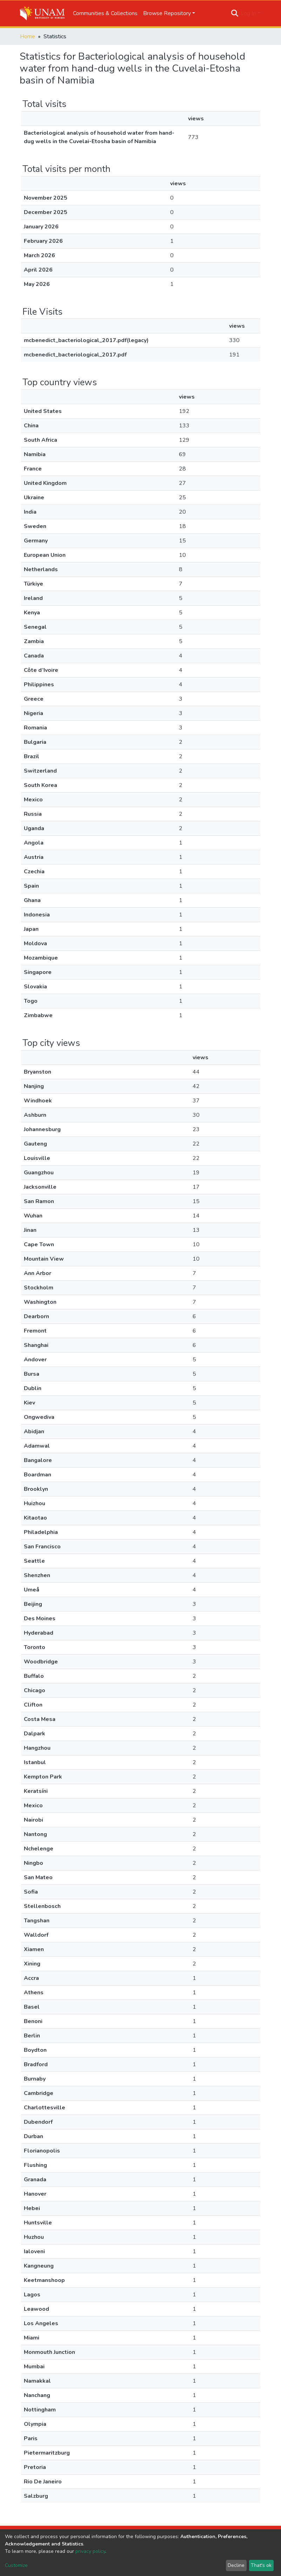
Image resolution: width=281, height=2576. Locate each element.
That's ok (261, 2565)
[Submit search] (234, 13)
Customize (16, 2565)
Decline (236, 2565)
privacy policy (90, 2551)
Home (27, 36)
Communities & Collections (105, 13)
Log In (248, 13)
